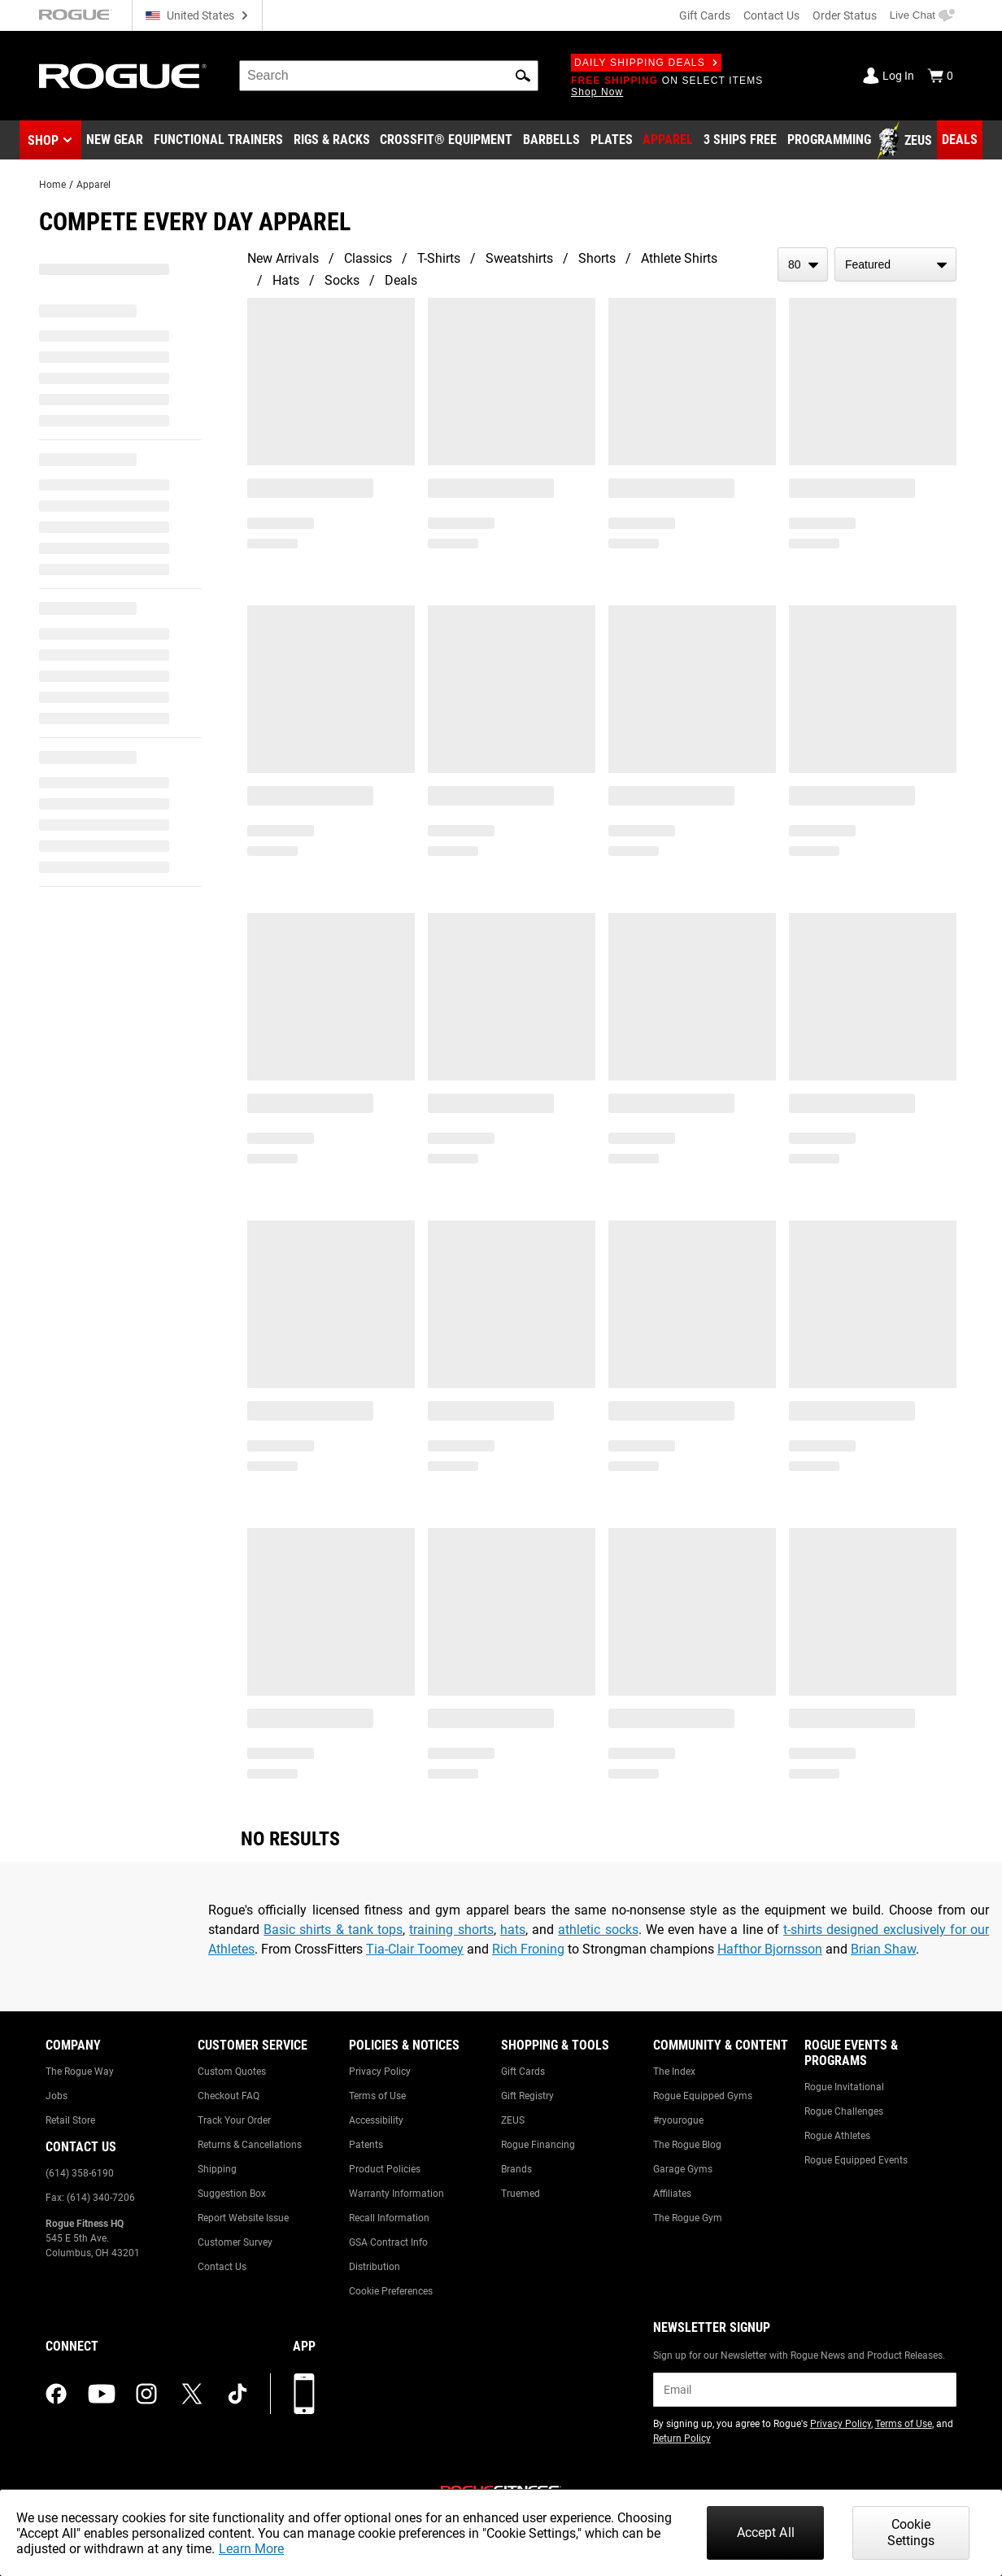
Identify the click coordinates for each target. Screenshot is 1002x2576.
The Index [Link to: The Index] (674, 2071)
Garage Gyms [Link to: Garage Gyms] (682, 2169)
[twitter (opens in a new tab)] (192, 2393)
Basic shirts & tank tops (333, 1929)
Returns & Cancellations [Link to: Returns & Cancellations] (250, 2144)
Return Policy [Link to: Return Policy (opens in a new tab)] (682, 2438)
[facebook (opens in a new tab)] (56, 2393)
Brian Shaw (883, 1949)
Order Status (844, 15)
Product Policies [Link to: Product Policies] (384, 2169)
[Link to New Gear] (114, 140)
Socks (342, 280)
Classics (368, 258)
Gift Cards (704, 15)
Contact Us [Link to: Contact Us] (222, 2267)
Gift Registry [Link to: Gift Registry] (527, 2096)
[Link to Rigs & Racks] (332, 140)
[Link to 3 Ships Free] (740, 140)
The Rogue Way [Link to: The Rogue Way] (80, 2071)
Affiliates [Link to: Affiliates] (672, 2193)
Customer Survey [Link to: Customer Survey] (235, 2242)
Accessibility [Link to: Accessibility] (376, 2120)
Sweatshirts (519, 258)
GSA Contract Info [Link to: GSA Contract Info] (388, 2242)
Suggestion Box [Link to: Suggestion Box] (232, 2193)
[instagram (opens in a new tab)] (146, 2393)
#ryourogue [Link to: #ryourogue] (678, 2120)
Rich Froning (528, 1949)
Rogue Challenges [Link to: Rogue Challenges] (843, 2111)
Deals (401, 280)
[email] (804, 2390)
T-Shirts (438, 258)
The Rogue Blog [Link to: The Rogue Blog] (687, 2144)
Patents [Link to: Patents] (366, 2144)
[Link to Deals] (959, 139)
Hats (285, 280)
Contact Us (771, 15)
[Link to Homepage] (123, 76)
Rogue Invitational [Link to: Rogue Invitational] (844, 2087)
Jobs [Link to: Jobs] (57, 2096)
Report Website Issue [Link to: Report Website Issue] (243, 2218)
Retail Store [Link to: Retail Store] (70, 2120)
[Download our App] (304, 2393)
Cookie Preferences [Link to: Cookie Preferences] (391, 2291)
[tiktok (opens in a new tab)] (237, 2393)
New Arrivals (283, 258)
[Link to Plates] (612, 140)
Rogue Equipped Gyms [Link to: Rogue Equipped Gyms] (702, 2096)
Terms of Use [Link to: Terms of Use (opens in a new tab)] (903, 2424)
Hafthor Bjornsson (769, 1949)
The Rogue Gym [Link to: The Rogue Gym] (687, 2218)
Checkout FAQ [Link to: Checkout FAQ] (228, 2096)
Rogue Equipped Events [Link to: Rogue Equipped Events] (856, 2160)
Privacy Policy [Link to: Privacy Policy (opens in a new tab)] (840, 2424)
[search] (388, 75)
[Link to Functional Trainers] (218, 140)
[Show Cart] (940, 75)
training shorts (451, 1929)
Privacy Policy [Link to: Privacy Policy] (380, 2071)
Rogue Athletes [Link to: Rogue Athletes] (837, 2136)
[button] (523, 75)
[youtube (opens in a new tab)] (101, 2393)
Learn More (251, 2548)
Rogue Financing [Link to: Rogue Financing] (538, 2144)
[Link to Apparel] (668, 140)
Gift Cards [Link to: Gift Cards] (523, 2071)
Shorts (597, 258)
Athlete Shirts (679, 258)
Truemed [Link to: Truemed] (520, 2193)
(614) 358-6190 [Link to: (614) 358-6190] (80, 2173)
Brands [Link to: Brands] (516, 2169)
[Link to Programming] (829, 140)
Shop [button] (43, 140)
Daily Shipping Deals (646, 62)
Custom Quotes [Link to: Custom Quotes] (232, 2071)
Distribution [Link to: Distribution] (374, 2267)
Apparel (93, 184)
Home (52, 184)
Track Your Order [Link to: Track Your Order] (234, 2120)
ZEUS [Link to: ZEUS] (513, 2120)
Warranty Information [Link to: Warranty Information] (396, 2193)
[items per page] (803, 264)
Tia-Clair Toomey (415, 1949)
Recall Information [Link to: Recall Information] (389, 2218)
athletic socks (598, 1929)
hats (512, 1929)
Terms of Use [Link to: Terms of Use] (377, 2096)
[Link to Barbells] (551, 140)
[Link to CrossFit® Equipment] (446, 140)
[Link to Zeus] (907, 140)
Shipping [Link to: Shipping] (217, 2169)
